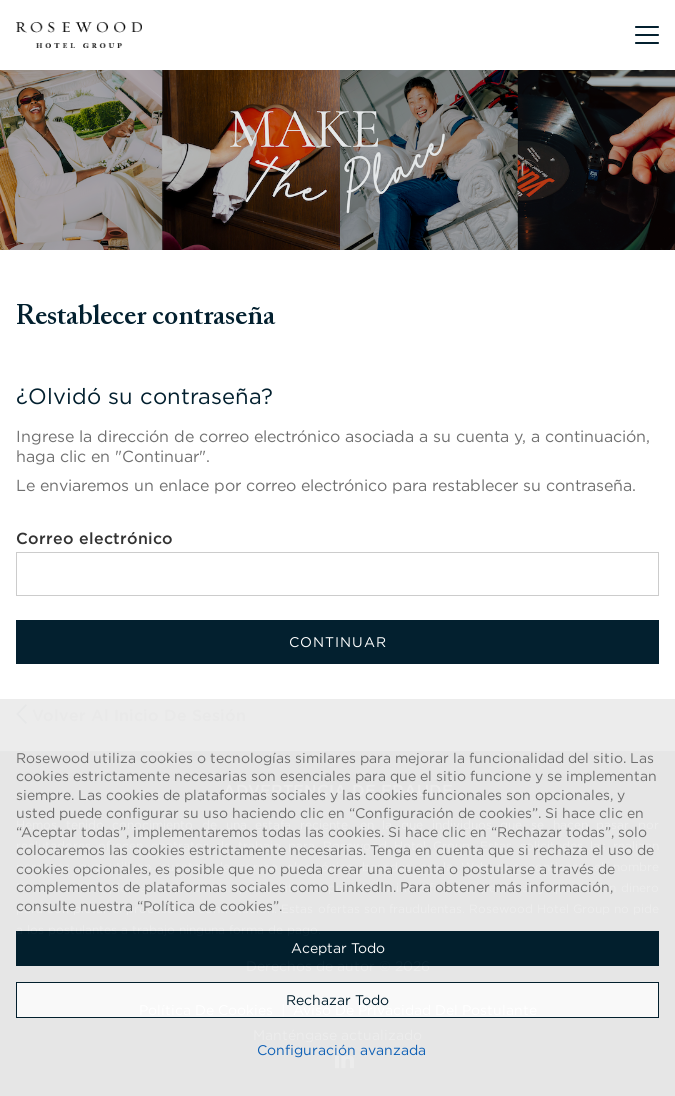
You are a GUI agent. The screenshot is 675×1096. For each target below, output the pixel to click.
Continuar (338, 642)
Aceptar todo (338, 948)
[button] (647, 35)
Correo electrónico (94, 538)
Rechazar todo (337, 1000)
